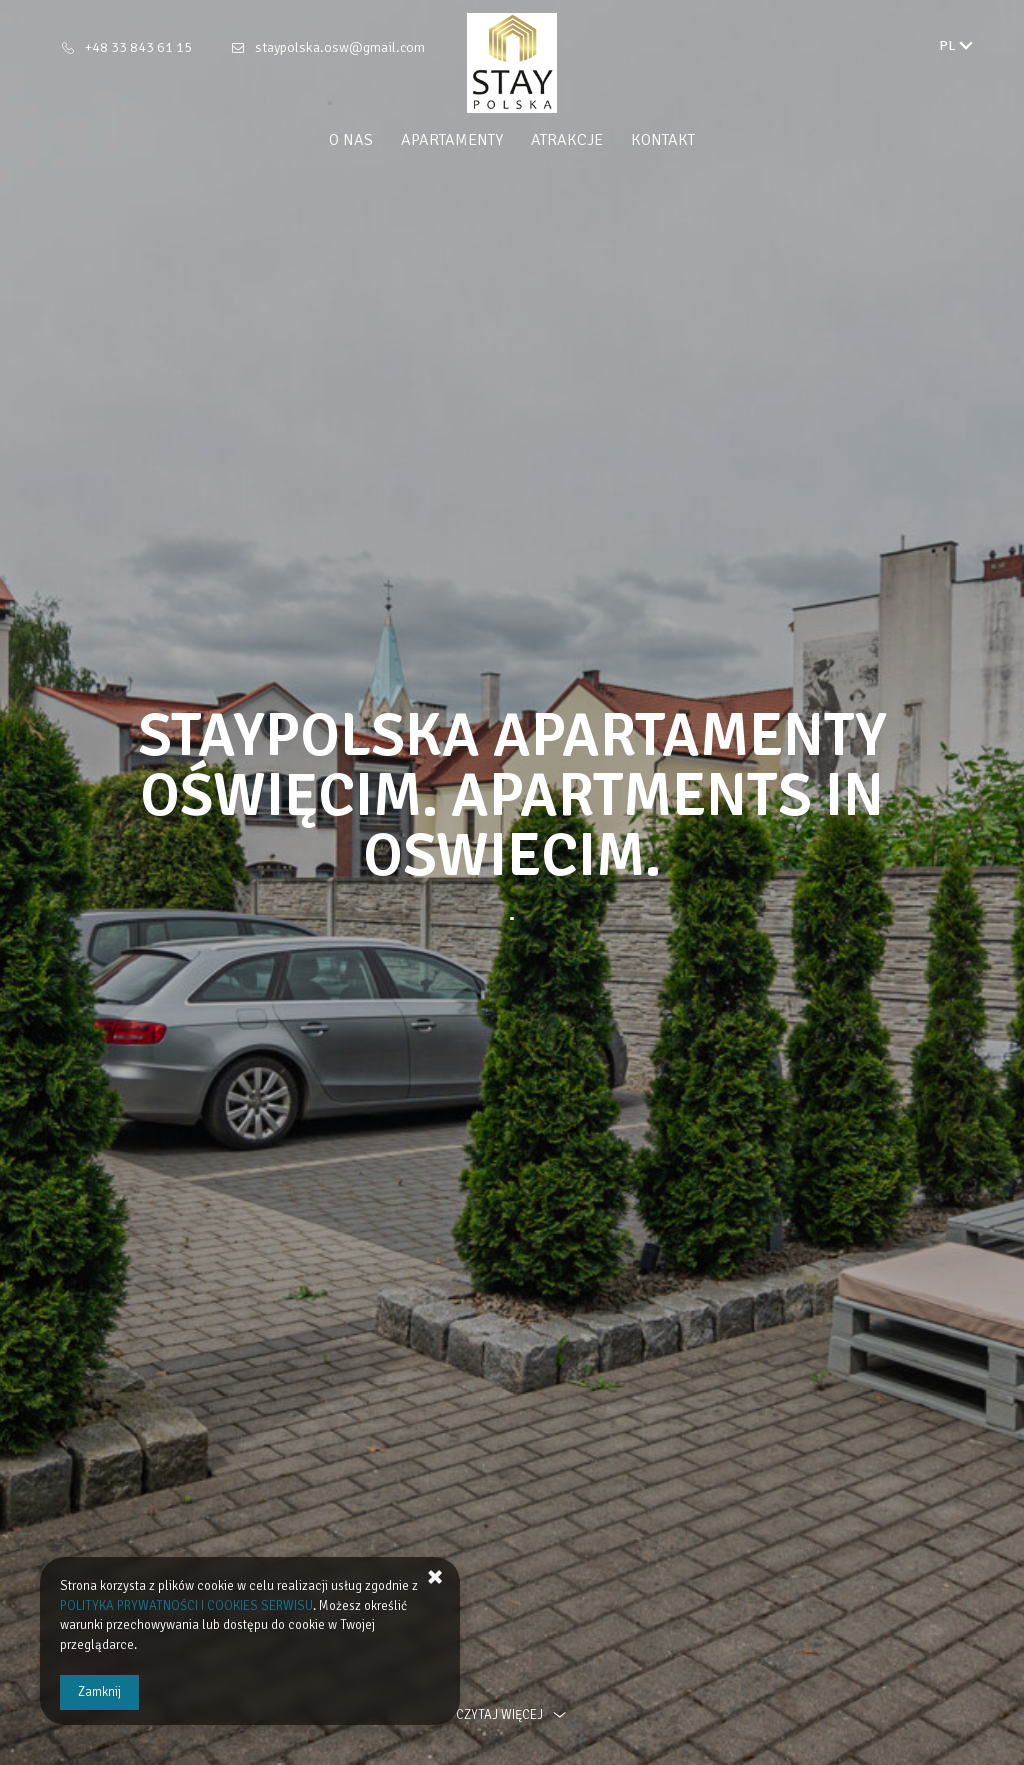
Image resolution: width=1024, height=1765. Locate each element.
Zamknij (99, 1692)
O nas (351, 140)
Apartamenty (452, 140)
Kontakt (663, 140)
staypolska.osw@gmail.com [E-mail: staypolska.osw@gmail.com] (340, 47)
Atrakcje (567, 140)
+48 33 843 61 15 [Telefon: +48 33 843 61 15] (138, 47)
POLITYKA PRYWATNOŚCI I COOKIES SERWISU (186, 1606)
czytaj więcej (512, 1715)
